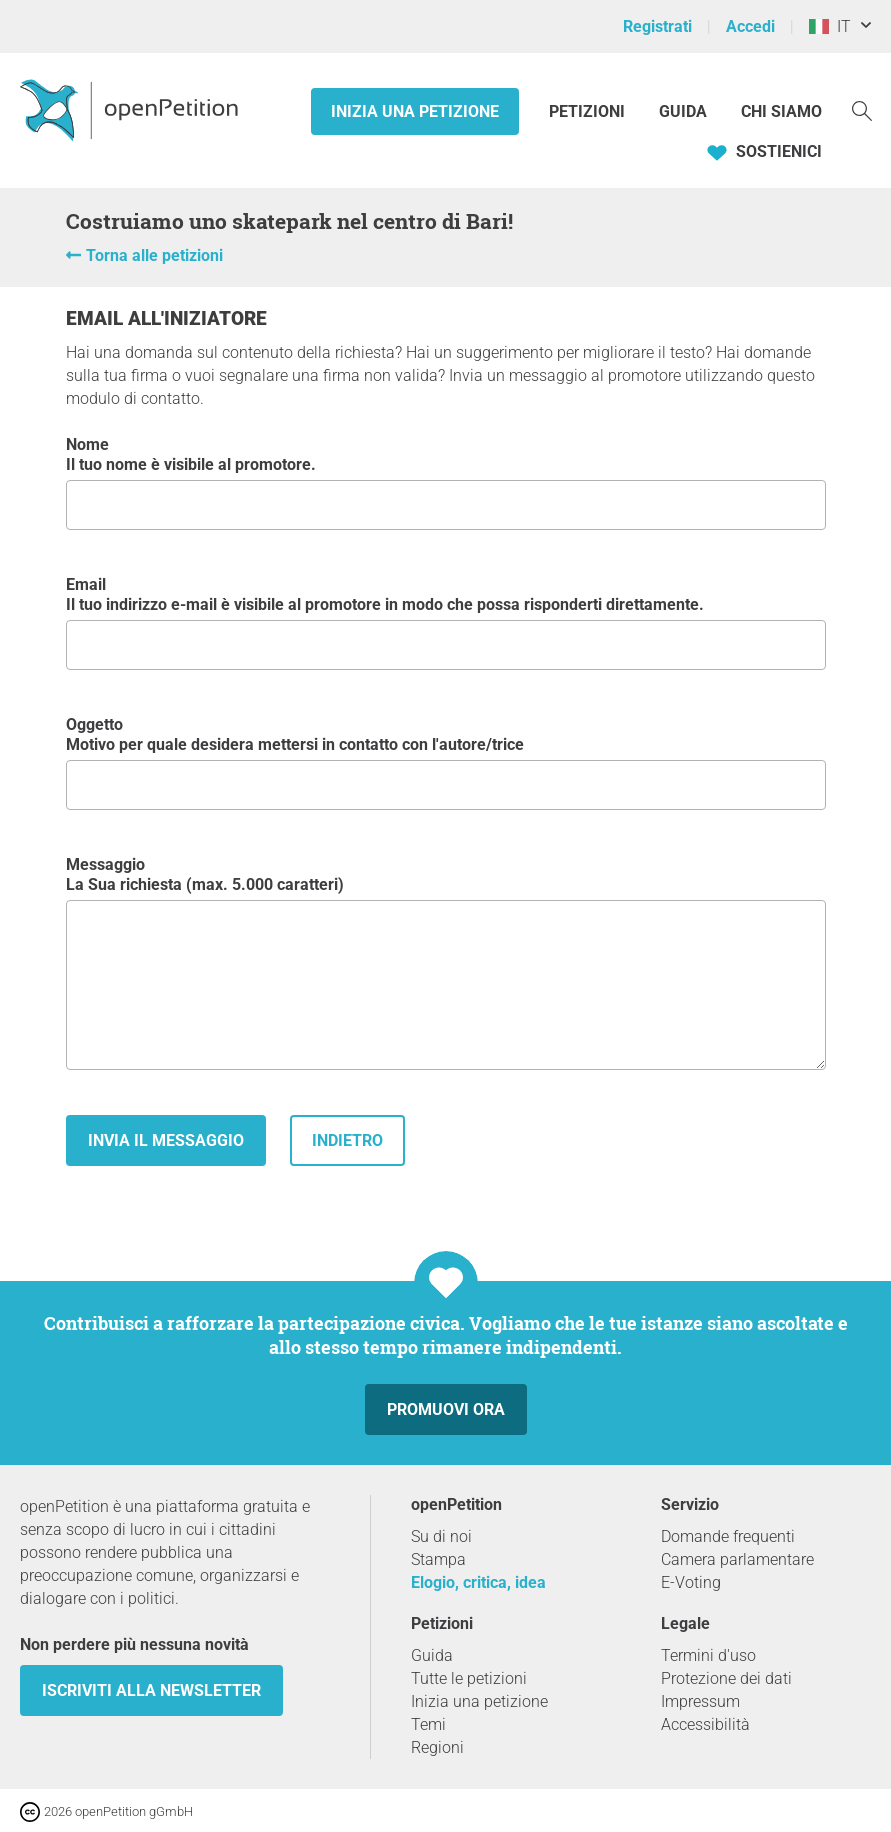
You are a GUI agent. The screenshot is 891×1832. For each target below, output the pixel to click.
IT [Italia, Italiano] (830, 26)
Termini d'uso (708, 1655)
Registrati (657, 26)
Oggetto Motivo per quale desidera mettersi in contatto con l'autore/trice (446, 762)
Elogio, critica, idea (478, 1582)
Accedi (750, 26)
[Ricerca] (862, 109)
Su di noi (441, 1536)
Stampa (438, 1559)
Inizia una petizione (415, 111)
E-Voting (691, 1582)
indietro (347, 1140)
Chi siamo (781, 111)
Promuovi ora (446, 1409)
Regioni (437, 1747)
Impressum (700, 1701)
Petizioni (589, 111)
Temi (428, 1724)
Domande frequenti (728, 1536)
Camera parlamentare (737, 1559)
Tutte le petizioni (469, 1678)
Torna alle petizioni (154, 255)
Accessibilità (705, 1724)
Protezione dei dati (726, 1678)
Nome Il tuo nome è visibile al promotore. (446, 482)
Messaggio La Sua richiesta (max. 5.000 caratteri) (446, 962)
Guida (683, 111)
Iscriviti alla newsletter (151, 1690)
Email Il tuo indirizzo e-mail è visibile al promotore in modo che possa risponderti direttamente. (446, 622)
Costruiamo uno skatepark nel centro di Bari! (289, 221)
